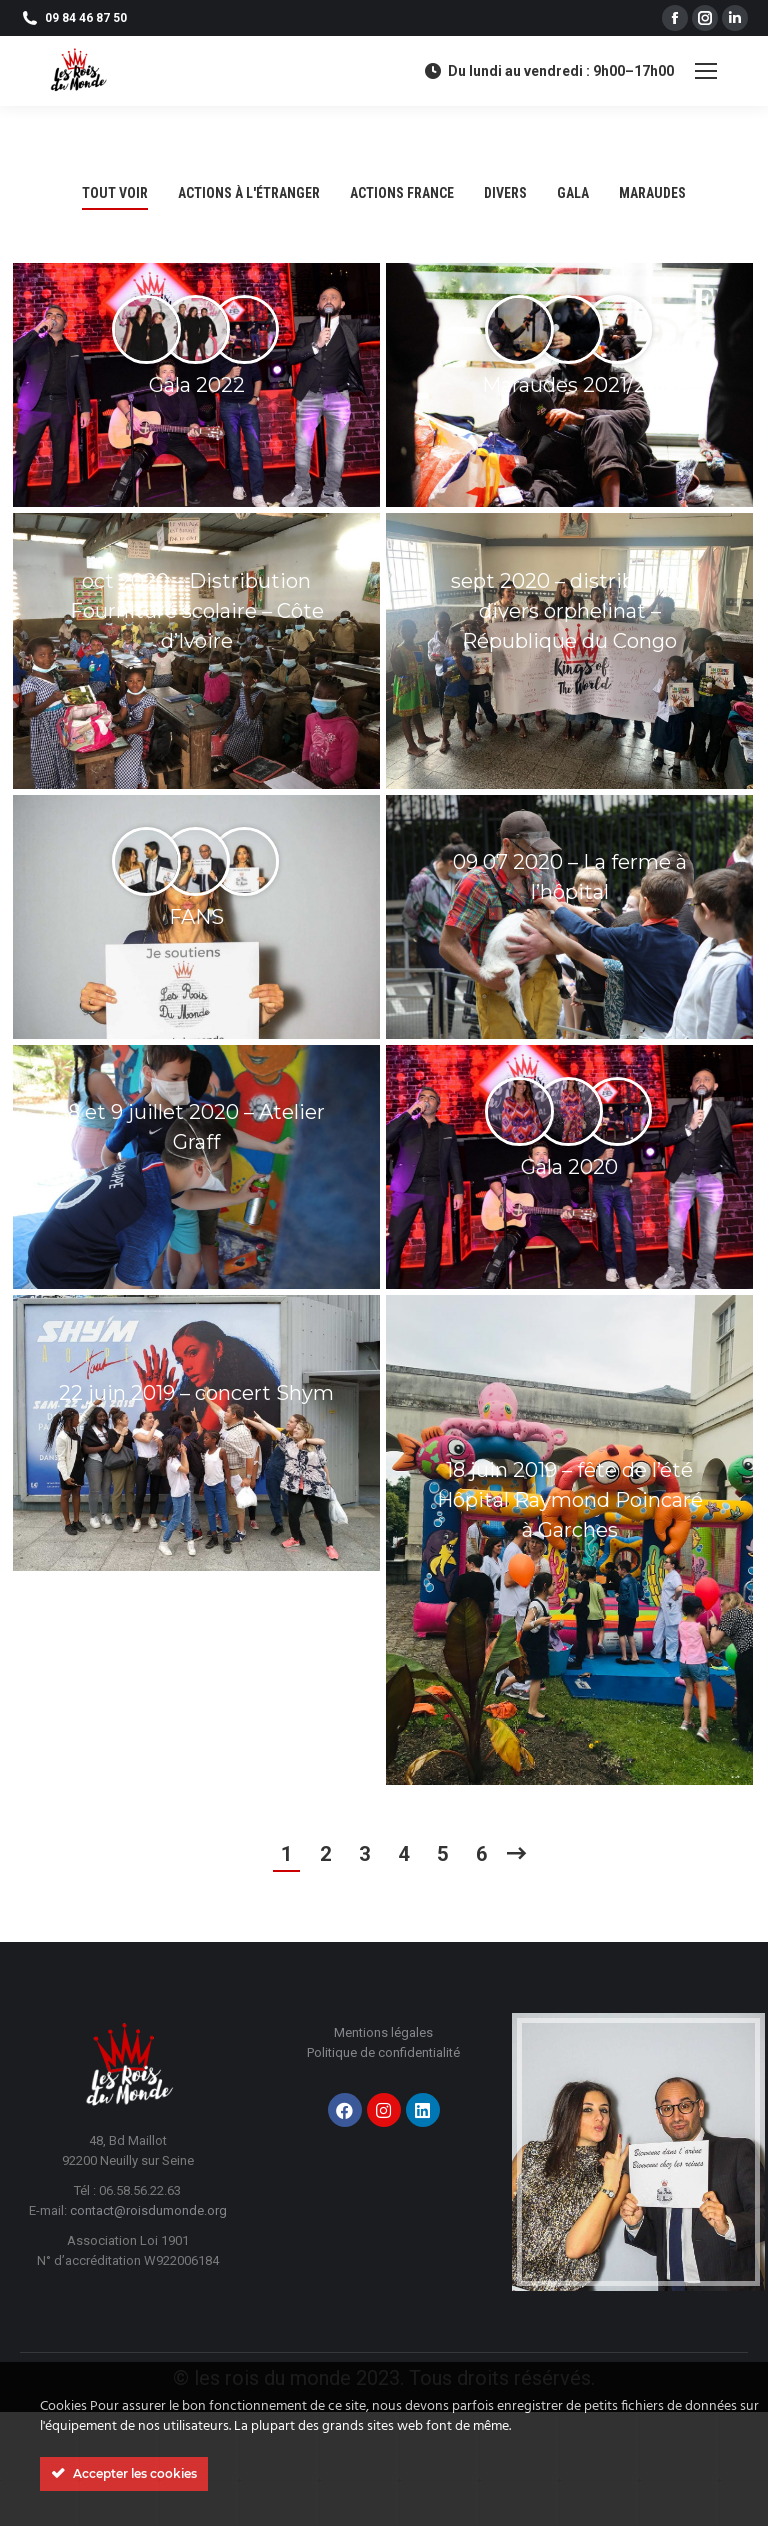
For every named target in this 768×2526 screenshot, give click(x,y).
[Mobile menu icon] (706, 71)
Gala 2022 (197, 385)
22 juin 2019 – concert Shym (196, 1393)
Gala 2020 (569, 1167)
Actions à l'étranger (249, 193)
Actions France (402, 193)
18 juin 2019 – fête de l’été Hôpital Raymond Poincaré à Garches (570, 1500)
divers (505, 193)
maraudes (652, 193)
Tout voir (115, 193)
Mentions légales (383, 2032)
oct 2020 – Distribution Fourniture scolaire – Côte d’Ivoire (197, 611)
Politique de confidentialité (383, 2052)
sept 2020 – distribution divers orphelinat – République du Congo (569, 611)
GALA (573, 193)
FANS (196, 917)
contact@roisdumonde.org (148, 2210)
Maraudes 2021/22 (570, 385)
